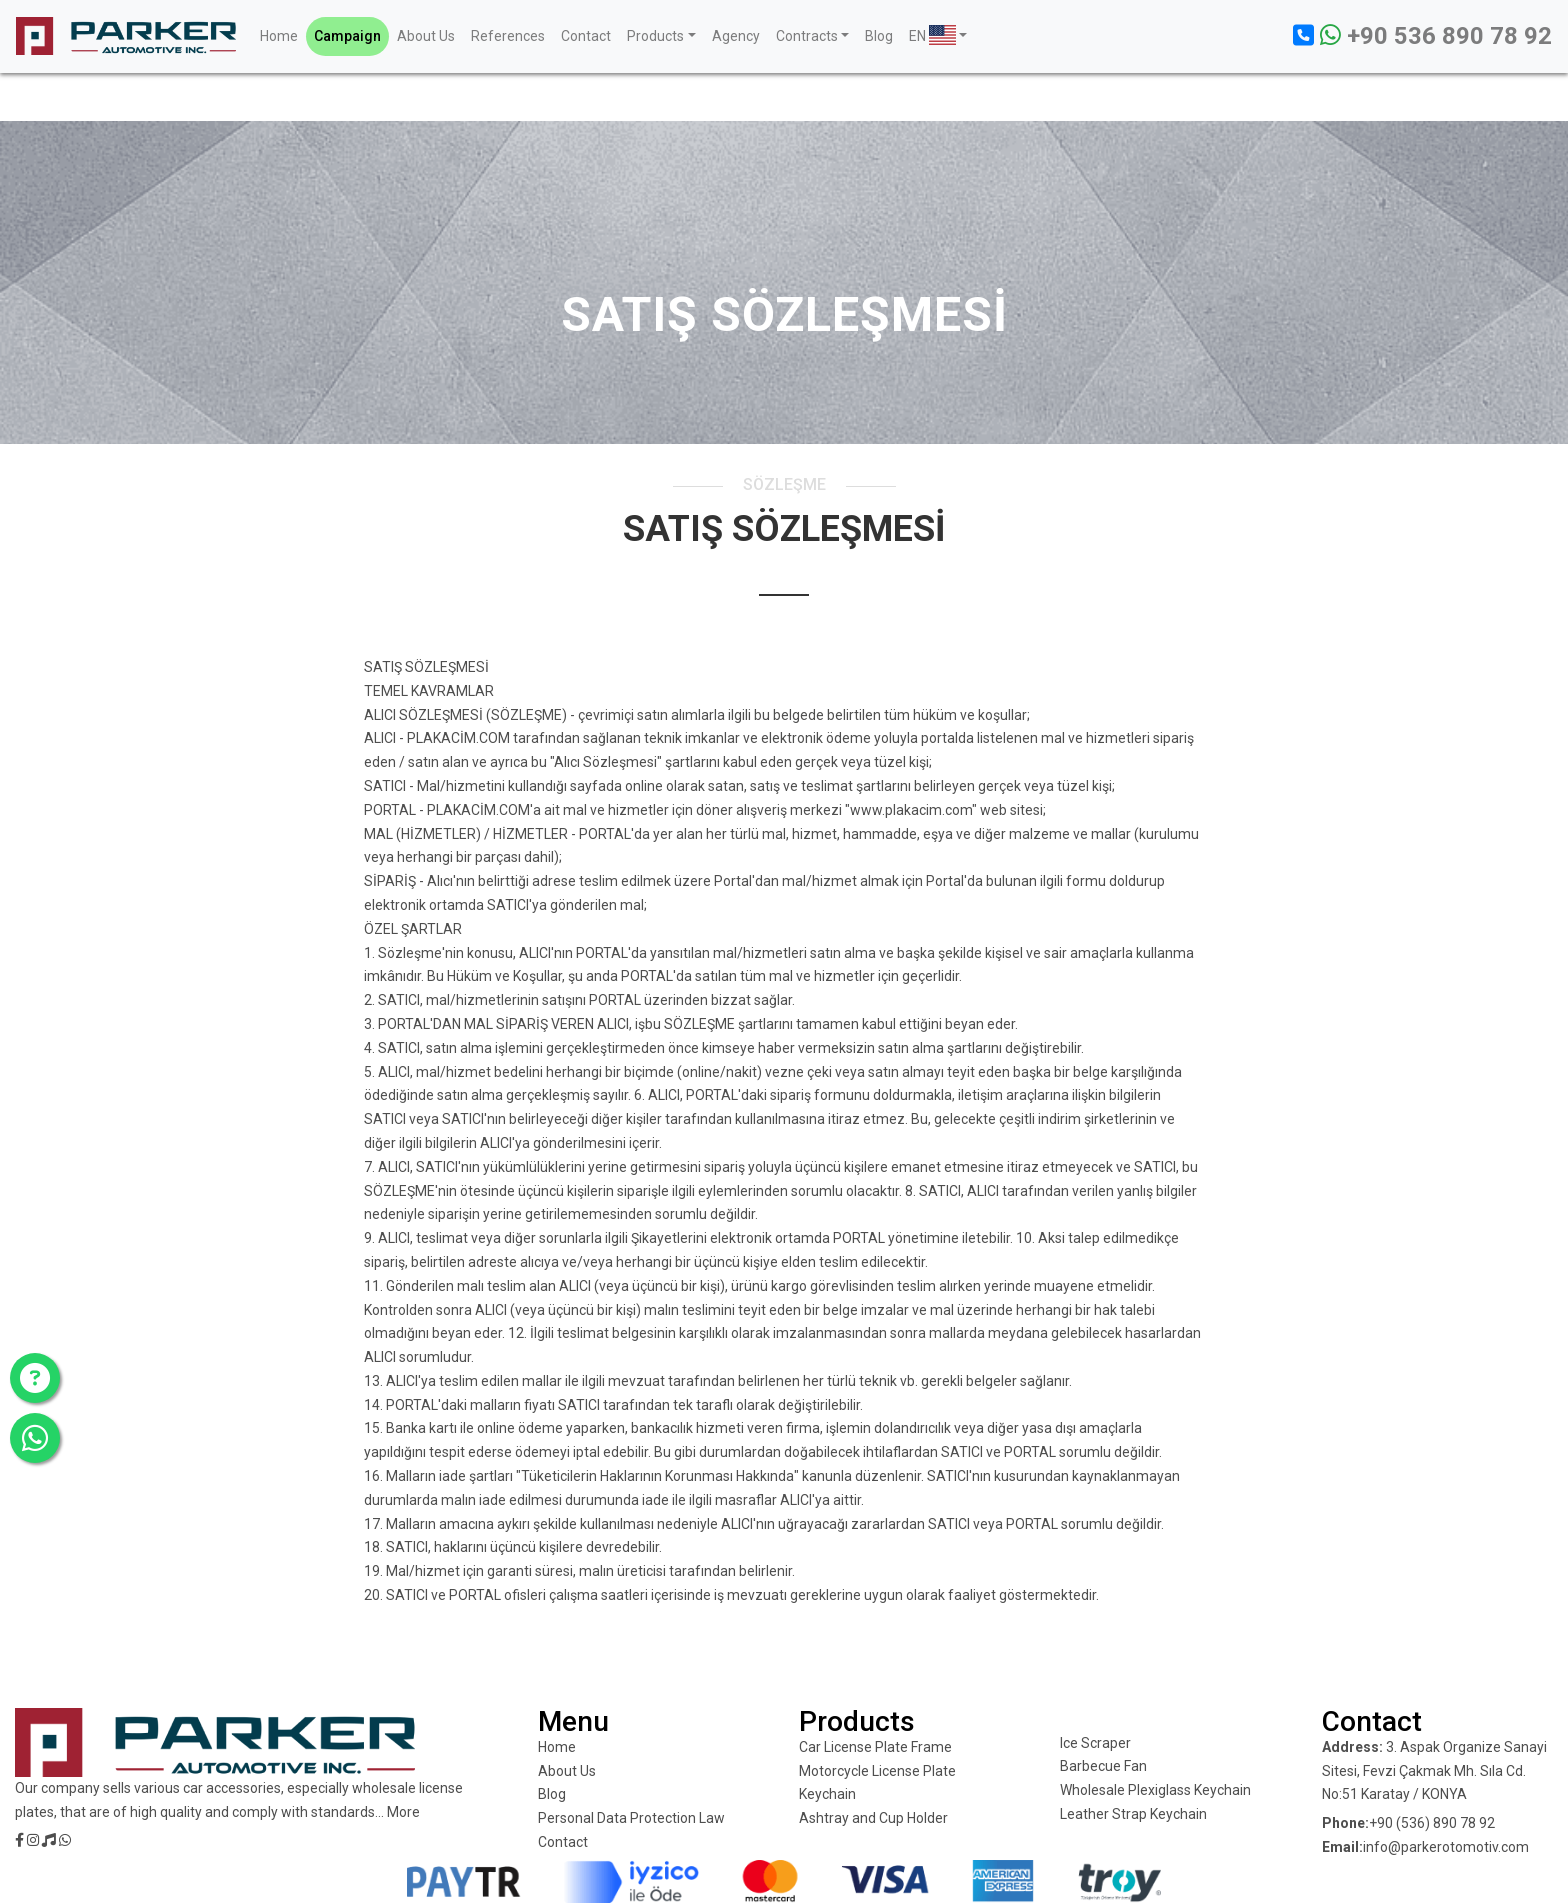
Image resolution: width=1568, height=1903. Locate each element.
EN (932, 35)
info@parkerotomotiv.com (1446, 1847)
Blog (879, 36)
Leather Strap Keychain (1133, 1814)
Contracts (807, 36)
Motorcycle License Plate (877, 1771)
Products (655, 36)
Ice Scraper (1095, 1743)
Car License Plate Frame (875, 1747)
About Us (426, 36)
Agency (736, 36)
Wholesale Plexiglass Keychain (1155, 1790)
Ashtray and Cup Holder (873, 1818)
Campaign (347, 36)
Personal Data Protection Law (631, 1818)
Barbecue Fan (1103, 1766)
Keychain (827, 1794)
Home (279, 36)
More (403, 1812)
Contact (586, 36)
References (508, 36)
